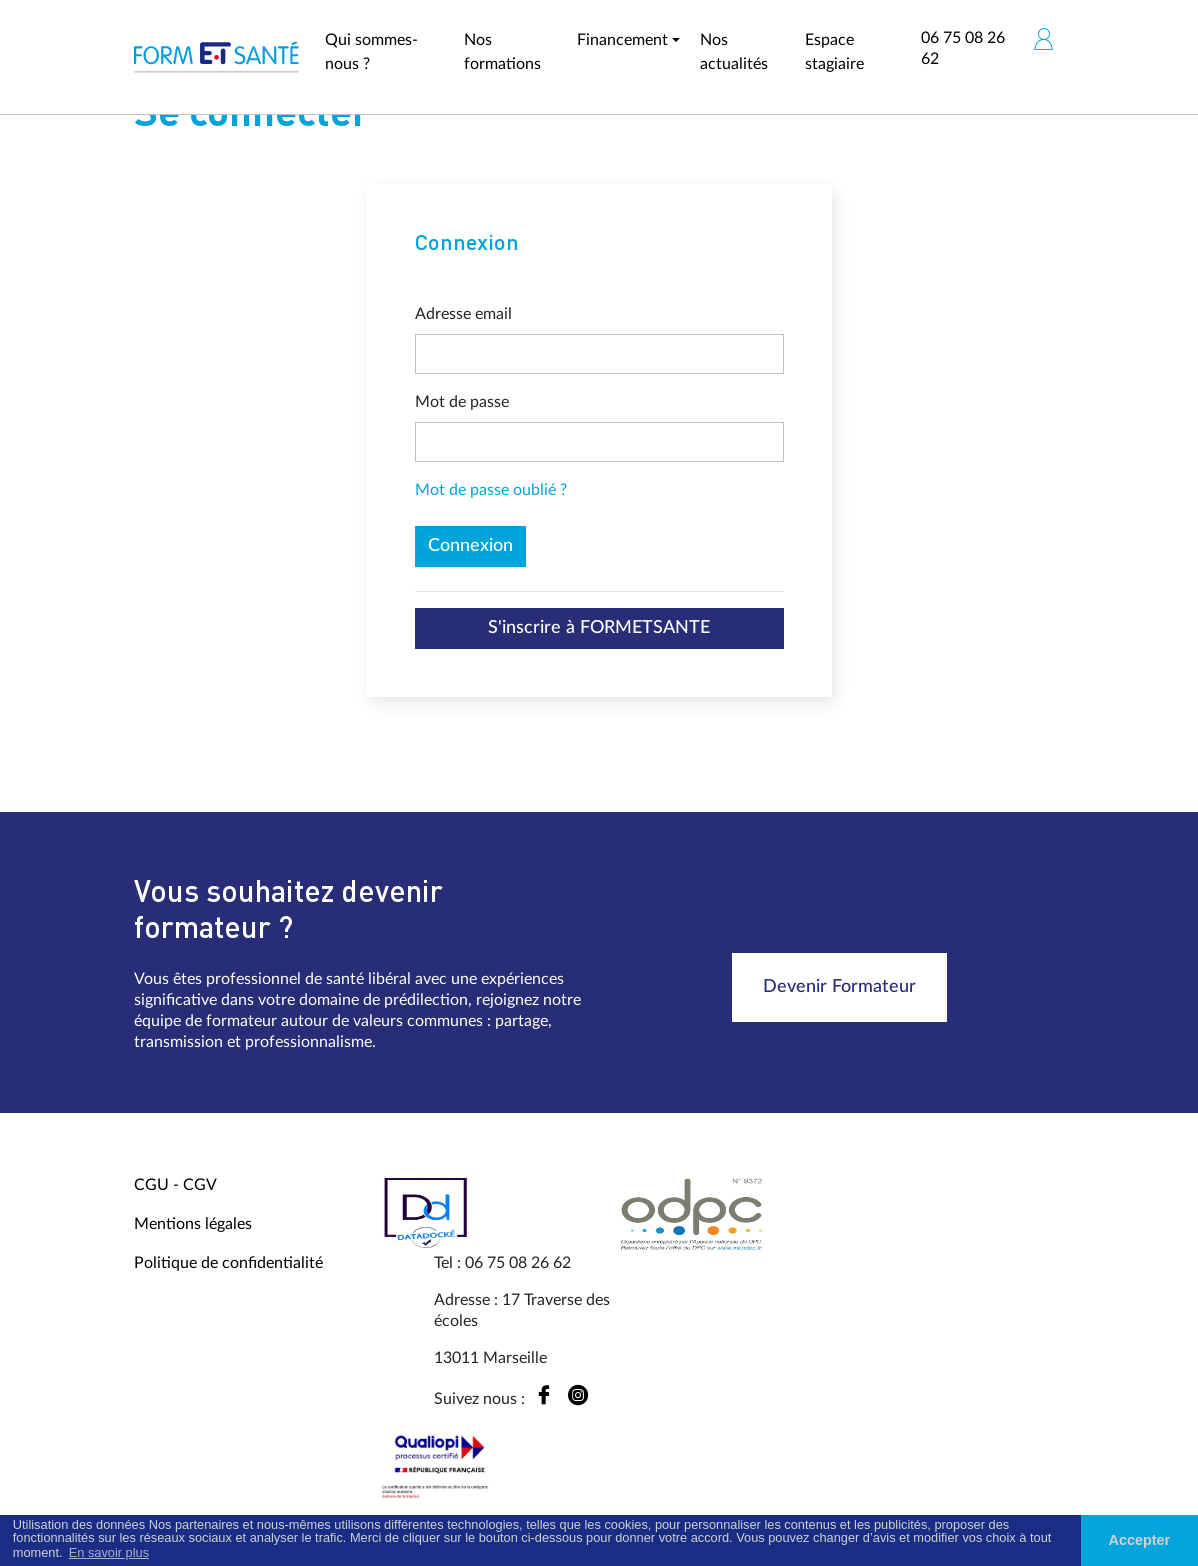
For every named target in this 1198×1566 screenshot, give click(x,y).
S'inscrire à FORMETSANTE (599, 628)
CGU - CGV (175, 1185)
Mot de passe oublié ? (491, 490)
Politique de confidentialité (228, 1263)
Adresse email (463, 314)
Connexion (470, 546)
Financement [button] (622, 40)
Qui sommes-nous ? (371, 52)
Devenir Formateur (839, 987)
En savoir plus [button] (109, 1552)
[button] (1043, 39)
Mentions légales (193, 1224)
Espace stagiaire (834, 52)
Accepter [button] (1140, 1540)
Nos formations (502, 52)
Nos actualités (734, 52)
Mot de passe (462, 402)
